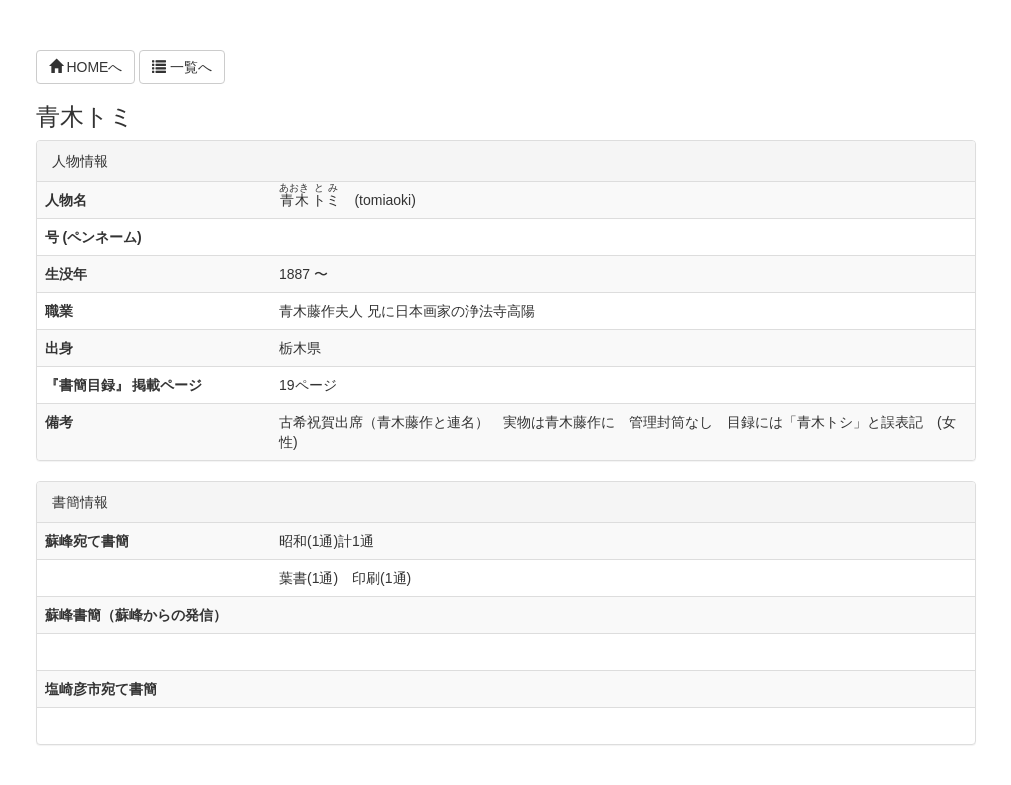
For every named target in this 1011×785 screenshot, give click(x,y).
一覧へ (182, 67)
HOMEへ (86, 67)
